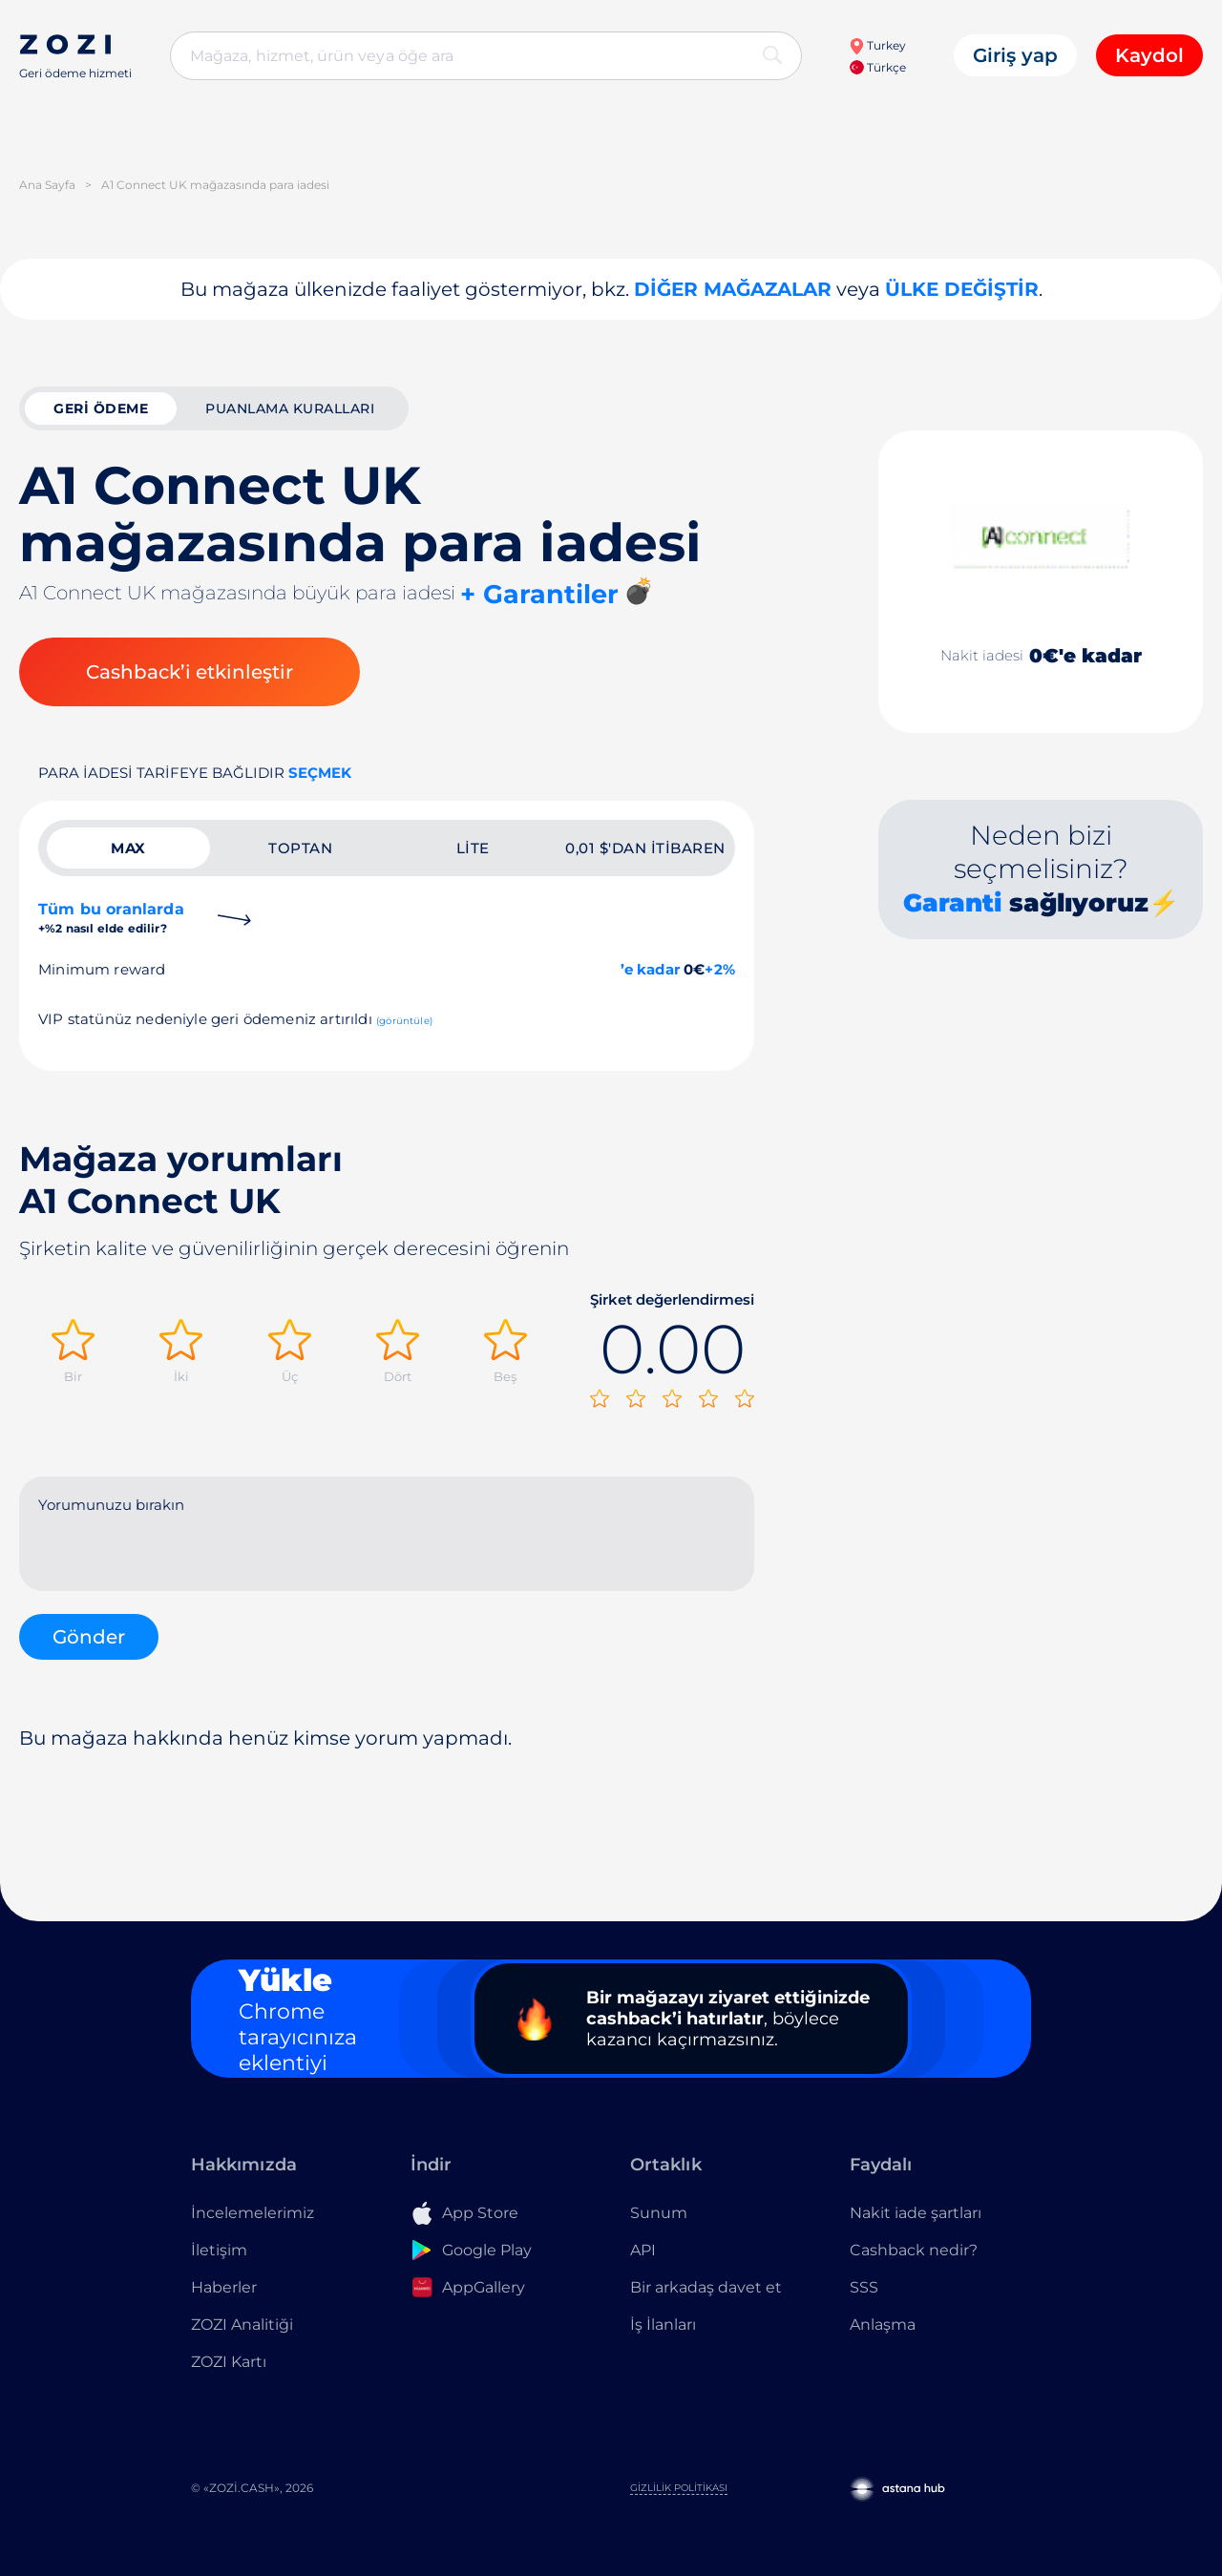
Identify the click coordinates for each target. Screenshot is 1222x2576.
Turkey (877, 45)
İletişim (219, 2250)
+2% (720, 969)
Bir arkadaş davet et (706, 2287)
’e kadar (650, 969)
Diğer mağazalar (733, 289)
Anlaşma (883, 2324)
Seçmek (319, 773)
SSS (864, 2287)
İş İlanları (663, 2324)
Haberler (224, 2287)
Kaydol (1149, 55)
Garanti (952, 903)
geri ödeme (100, 408)
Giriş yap (1015, 55)
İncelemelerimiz (252, 2213)
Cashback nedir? (914, 2250)
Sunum (658, 2213)
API (643, 2250)
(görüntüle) (404, 1021)
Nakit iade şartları (915, 2213)
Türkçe (878, 67)
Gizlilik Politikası (678, 2488)
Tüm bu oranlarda (111, 917)
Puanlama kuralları (289, 408)
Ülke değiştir (962, 289)
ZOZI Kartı (228, 2362)
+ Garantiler (539, 594)
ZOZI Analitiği (242, 2324)
